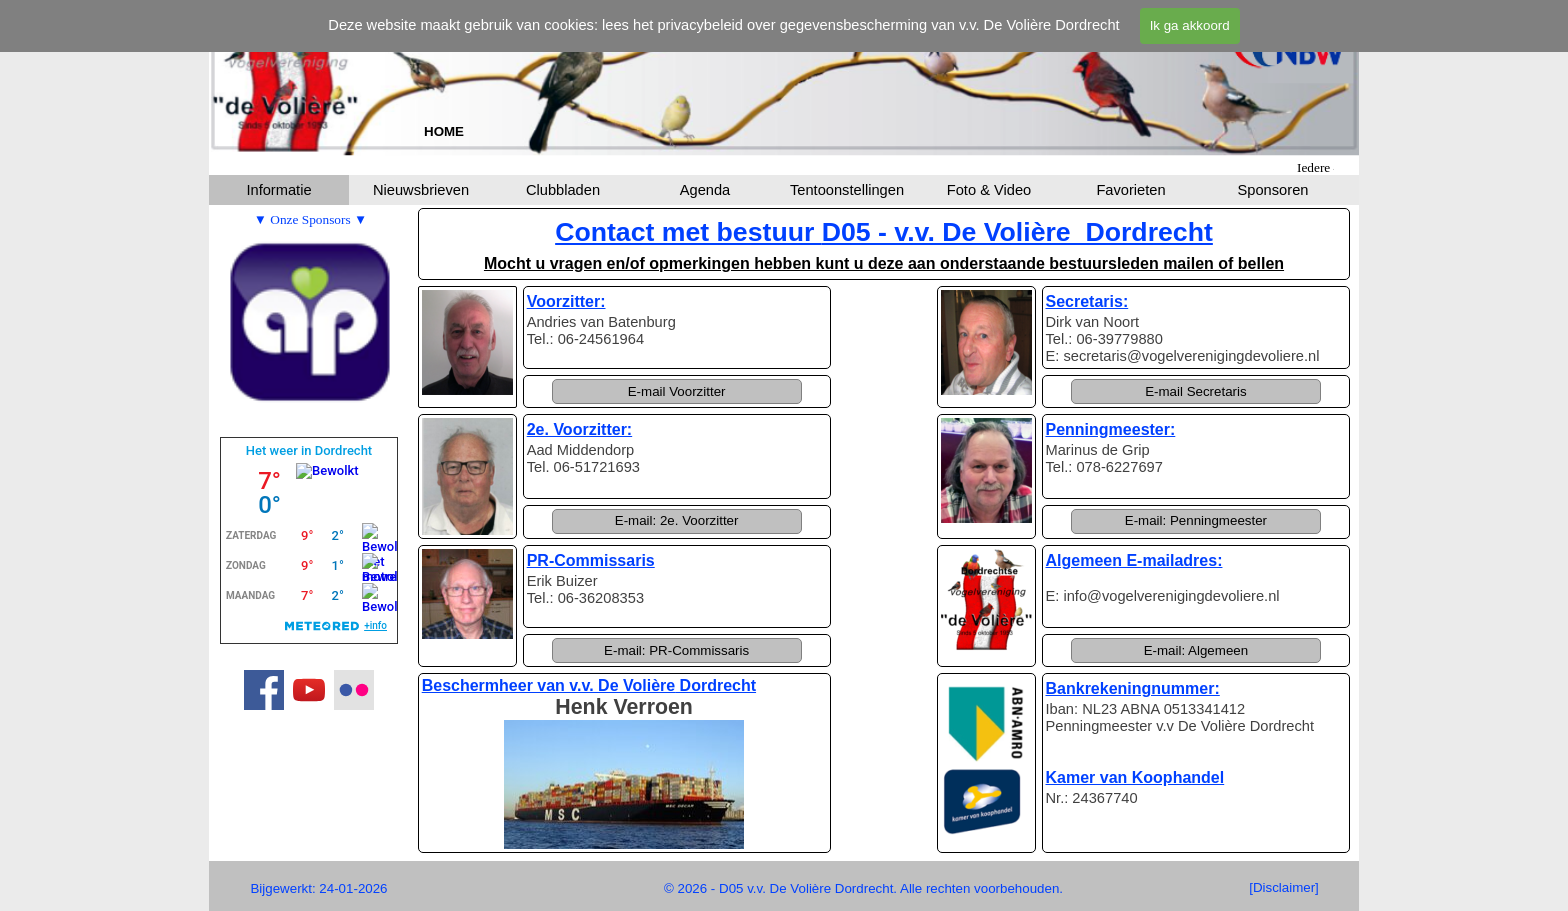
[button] (677, 391)
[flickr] (354, 690)
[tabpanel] (444, 131)
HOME (444, 131)
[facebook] (264, 690)
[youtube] (309, 690)
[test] (1284, 888)
